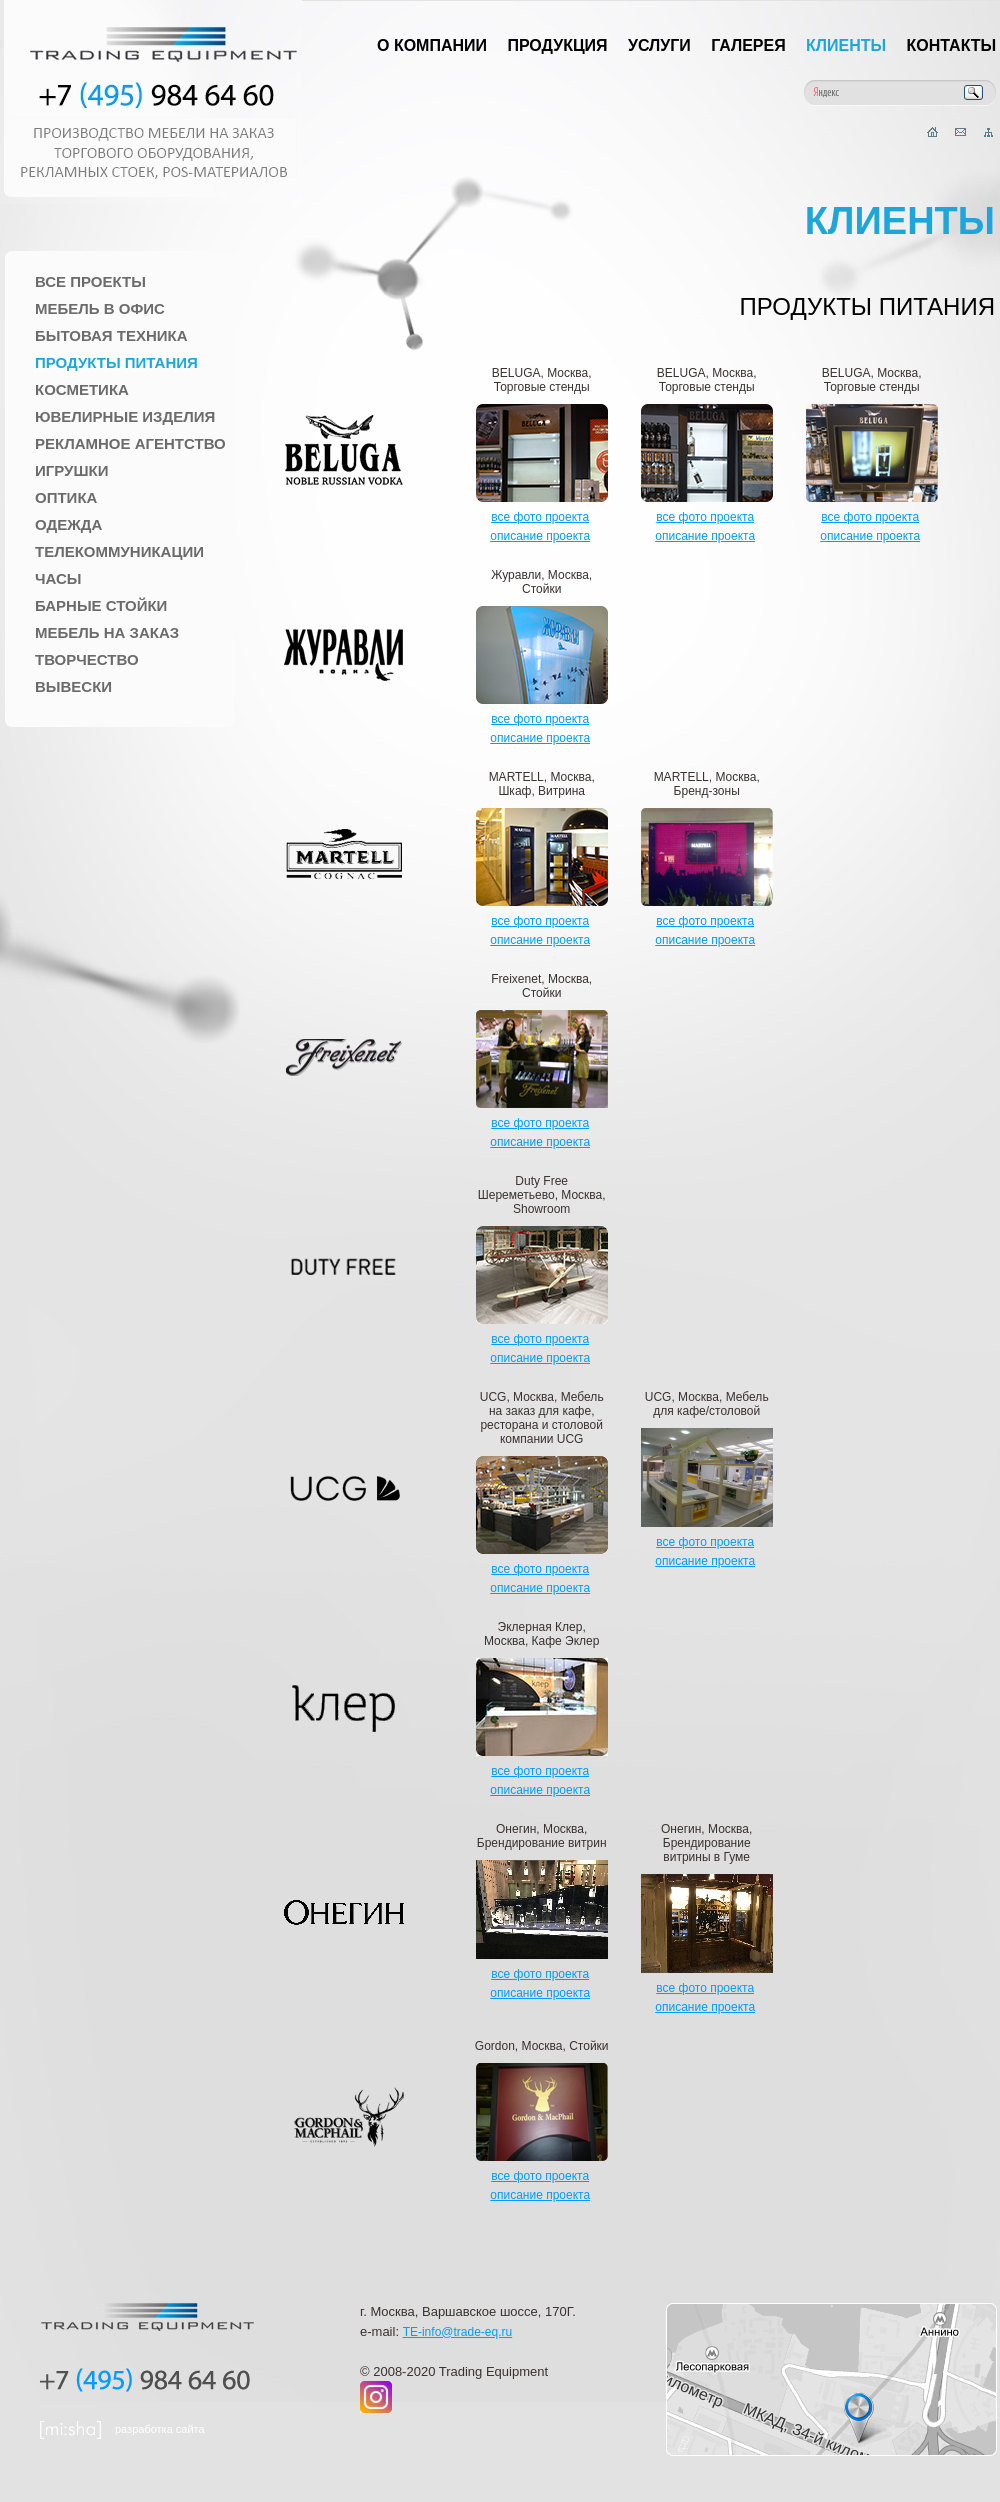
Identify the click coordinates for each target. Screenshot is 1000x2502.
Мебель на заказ (107, 632)
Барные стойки (101, 605)
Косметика (82, 389)
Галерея (748, 45)
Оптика (66, 497)
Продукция (557, 45)
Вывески (73, 686)
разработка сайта (160, 2429)
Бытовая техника (111, 335)
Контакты (952, 45)
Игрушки (71, 470)
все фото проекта (540, 517)
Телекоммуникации (119, 551)
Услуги (659, 45)
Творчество (87, 659)
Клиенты (846, 45)
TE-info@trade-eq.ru (458, 2332)
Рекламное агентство (130, 443)
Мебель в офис (100, 308)
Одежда (68, 524)
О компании (432, 45)
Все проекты (90, 281)
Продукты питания (116, 362)
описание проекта (540, 536)
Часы (58, 578)
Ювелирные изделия (125, 416)
